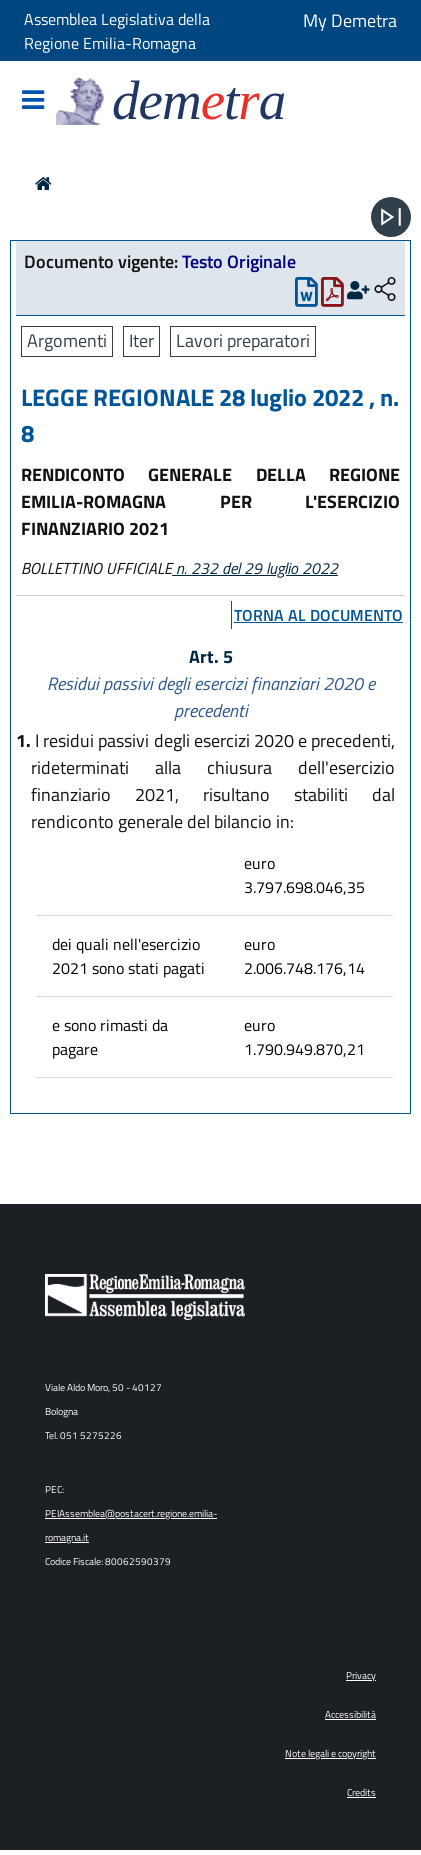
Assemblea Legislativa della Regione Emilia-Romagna (117, 31)
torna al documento (318, 615)
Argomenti (67, 340)
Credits (361, 1792)
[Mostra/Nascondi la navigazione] (33, 101)
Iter (141, 340)
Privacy (361, 1675)
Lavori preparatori (243, 340)
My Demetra (350, 20)
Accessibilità (350, 1714)
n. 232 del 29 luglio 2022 (255, 568)
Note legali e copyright (330, 1753)
